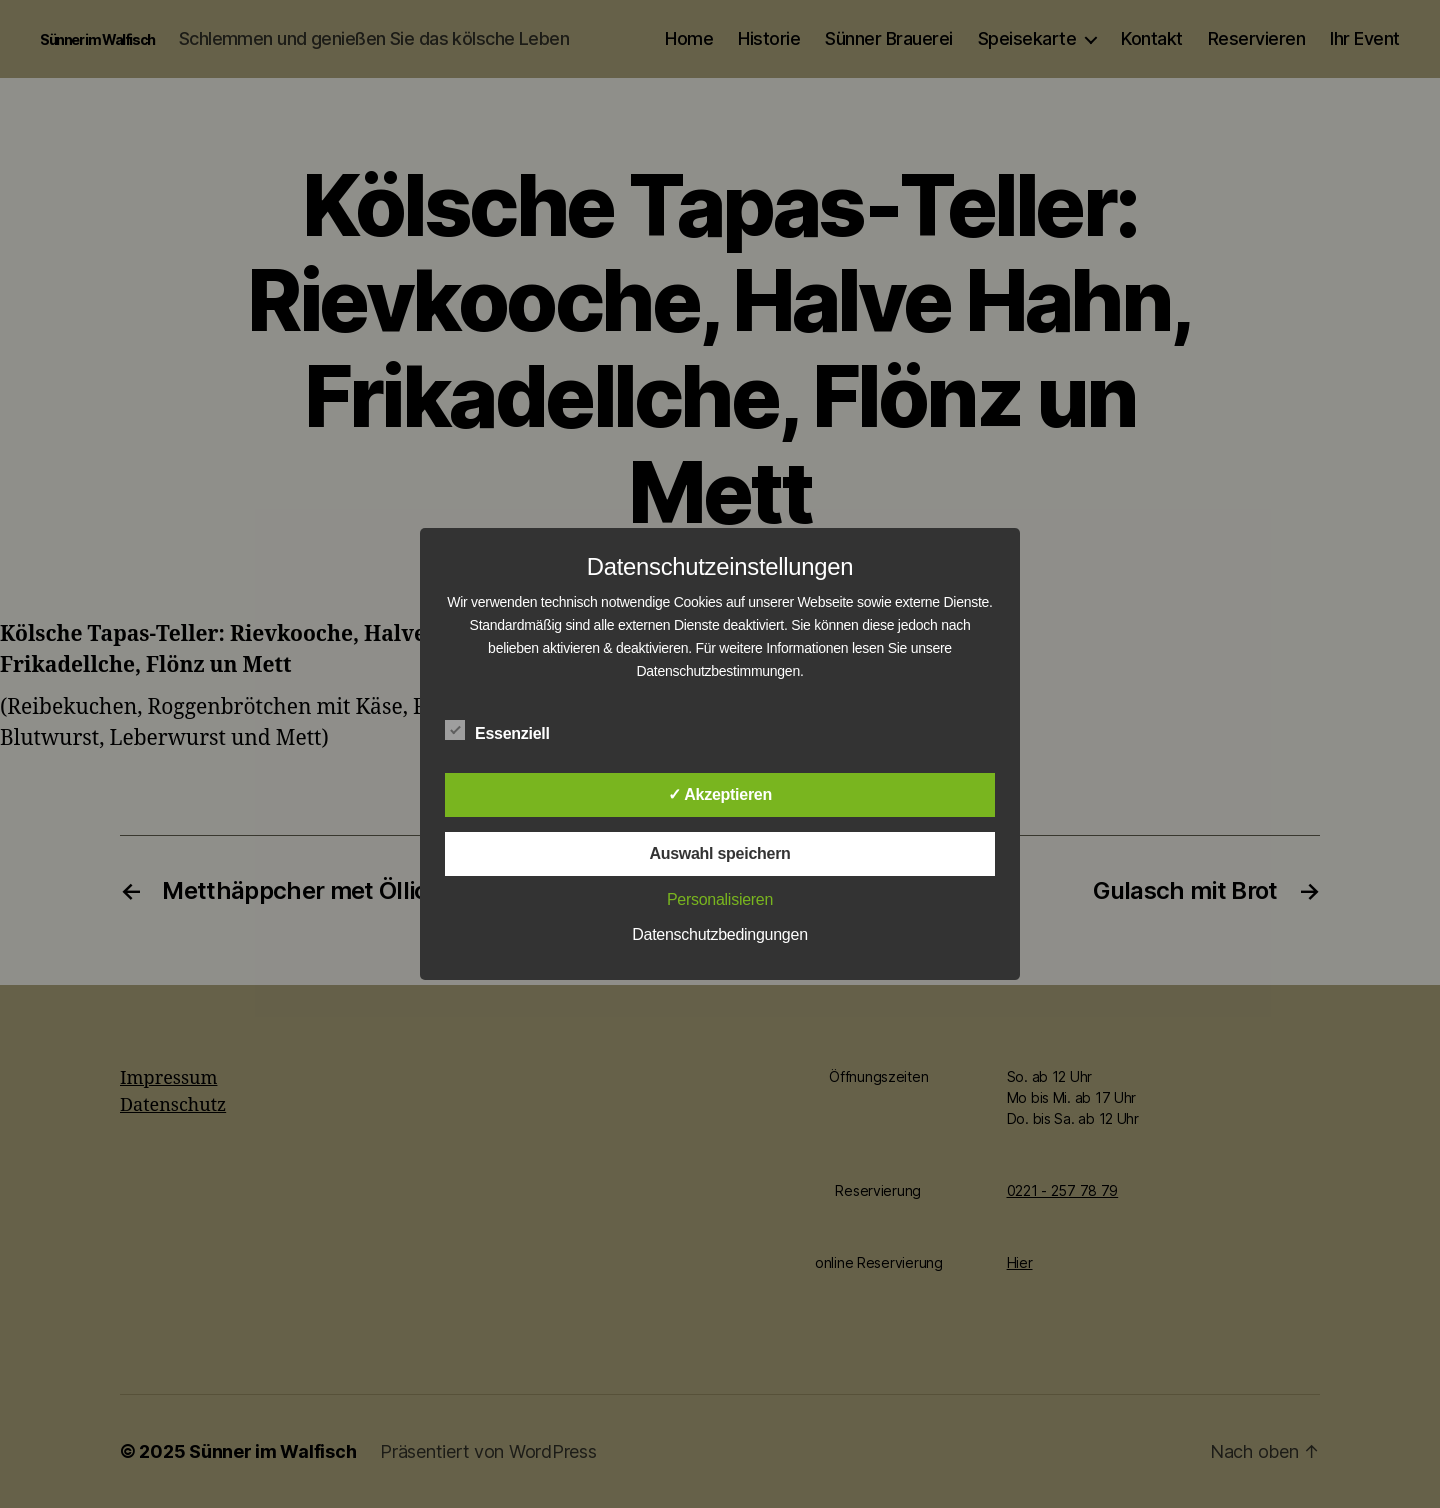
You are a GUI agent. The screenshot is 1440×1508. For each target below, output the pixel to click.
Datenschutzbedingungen (720, 934)
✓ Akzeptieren (720, 794)
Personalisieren (720, 899)
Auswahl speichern (719, 853)
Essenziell (508, 731)
